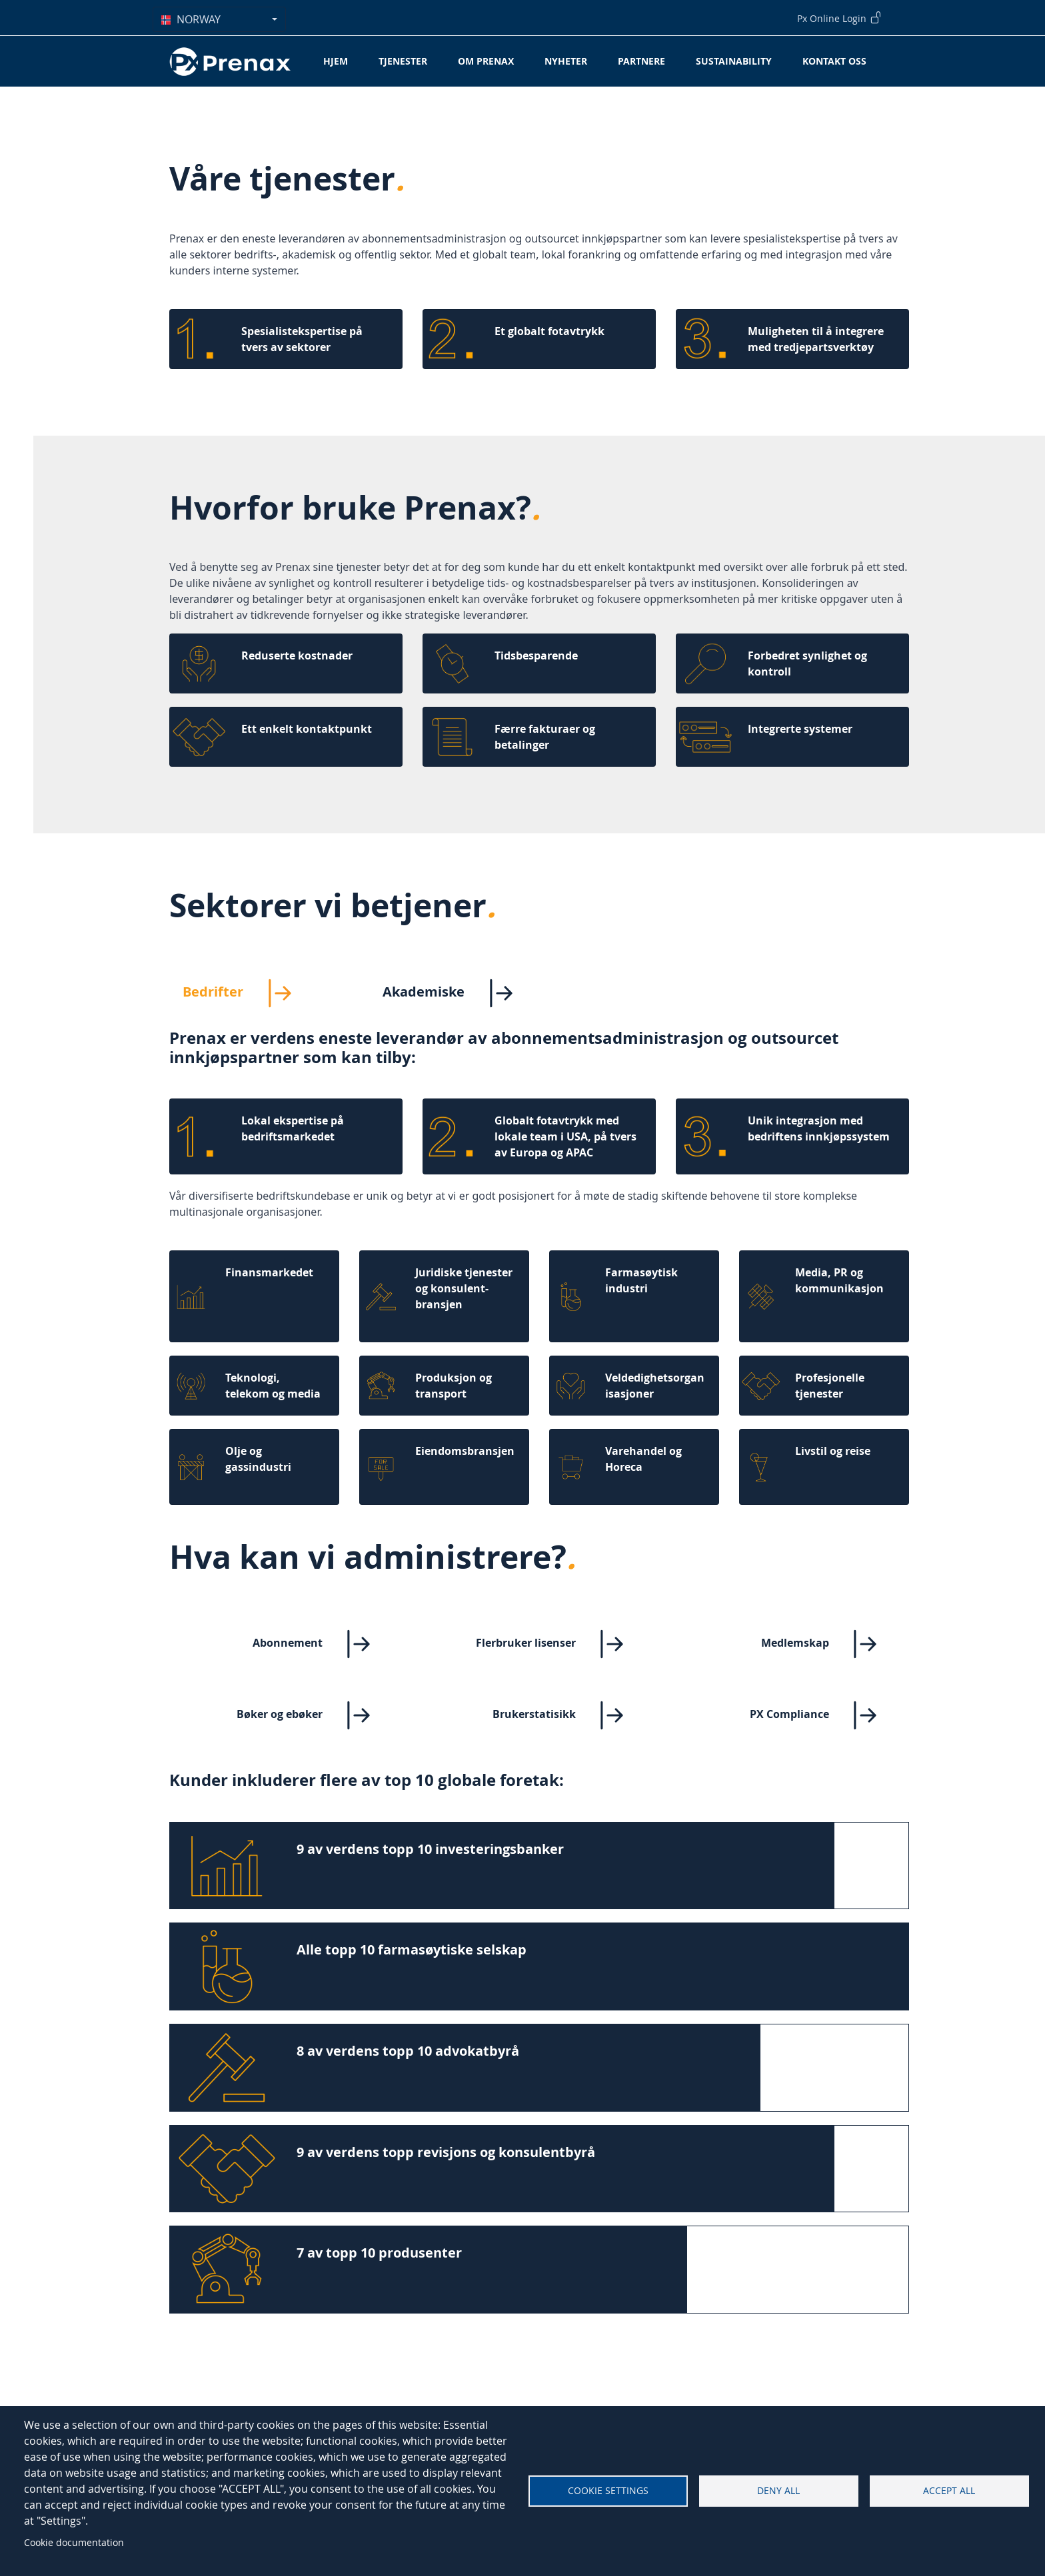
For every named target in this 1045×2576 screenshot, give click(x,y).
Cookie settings (608, 2491)
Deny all (778, 2491)
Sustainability (734, 61)
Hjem (335, 61)
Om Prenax (486, 61)
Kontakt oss (834, 61)
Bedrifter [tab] (248, 993)
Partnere (641, 61)
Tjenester (403, 61)
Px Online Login (839, 17)
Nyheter (565, 61)
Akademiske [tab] (458, 993)
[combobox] (219, 19)
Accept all (949, 2491)
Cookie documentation (74, 2542)
